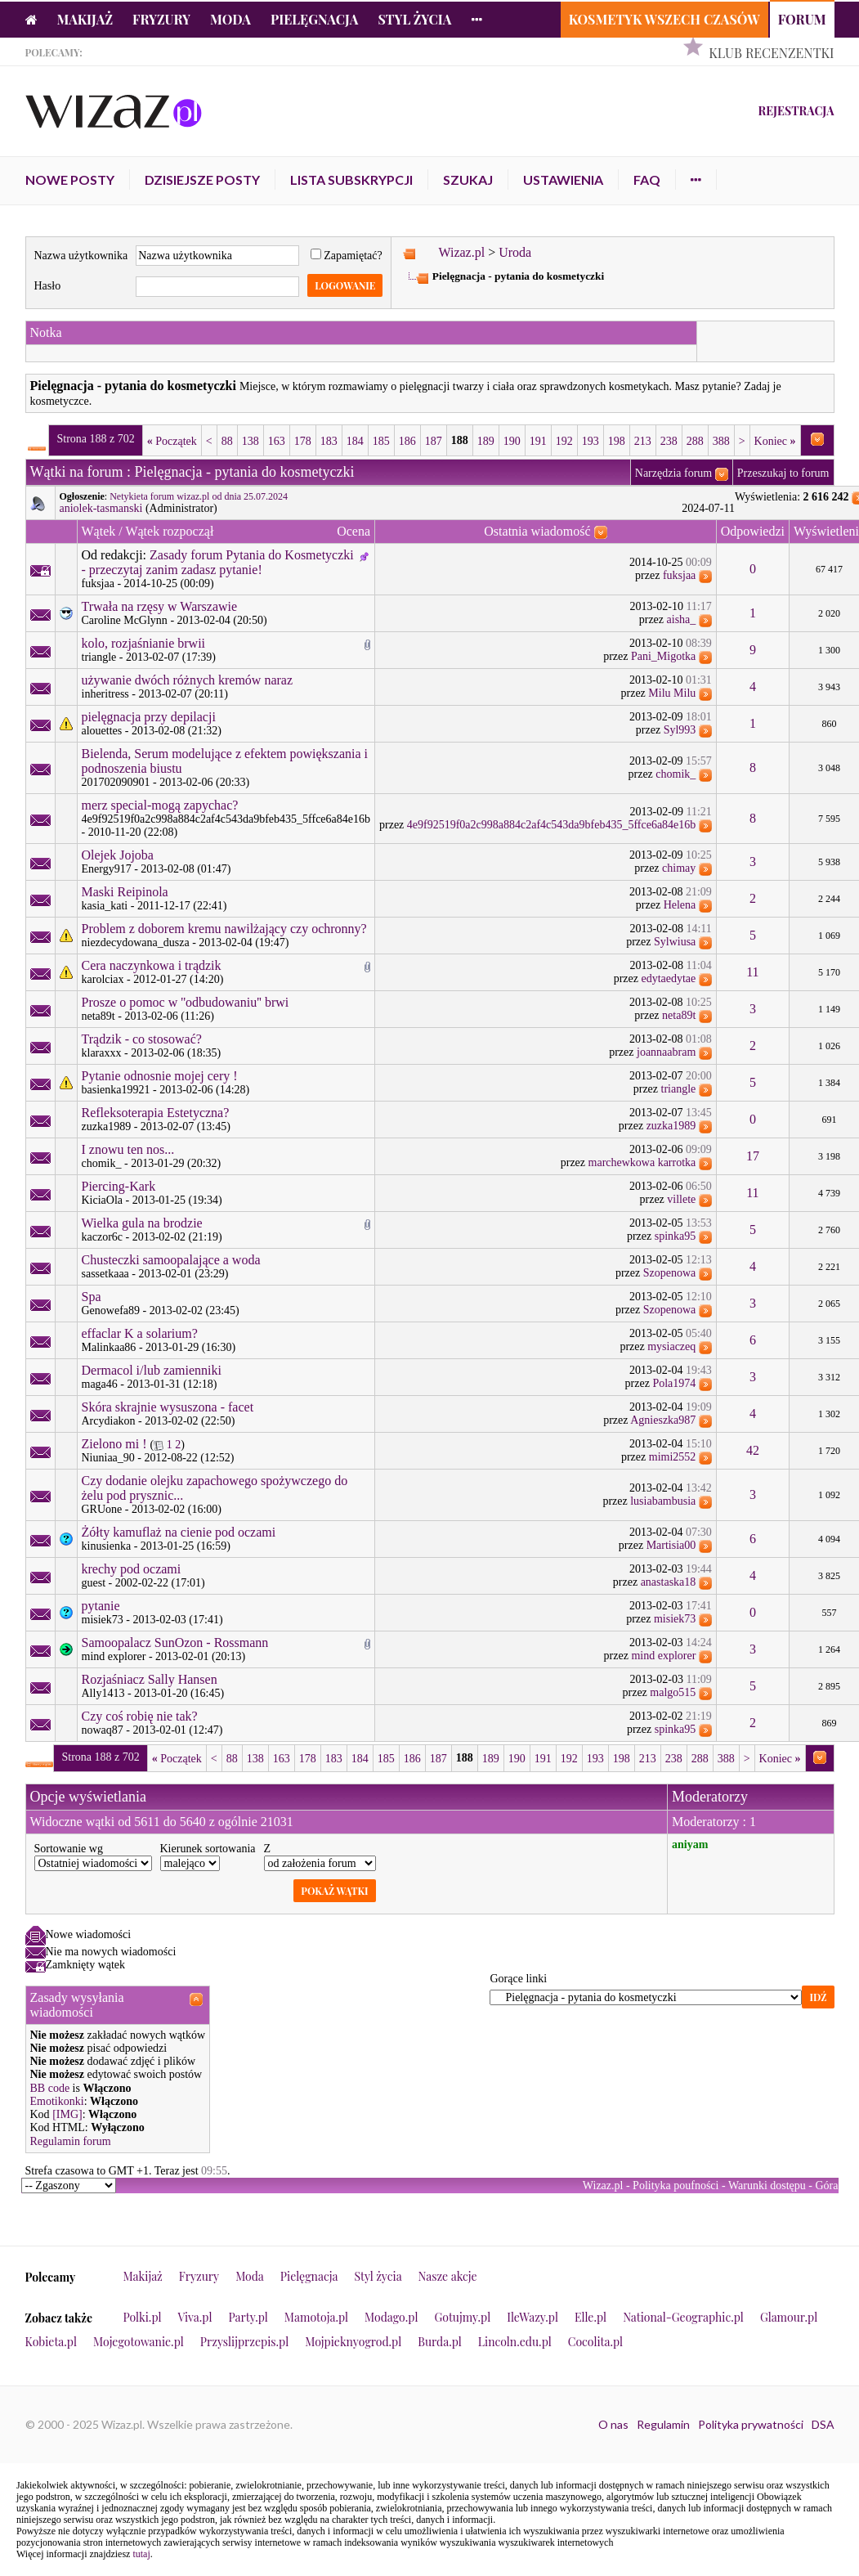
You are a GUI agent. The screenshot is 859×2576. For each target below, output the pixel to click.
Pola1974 (674, 1383)
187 (433, 441)
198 (616, 441)
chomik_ (675, 774)
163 (276, 441)
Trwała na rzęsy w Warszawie (160, 606)
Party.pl (247, 2317)
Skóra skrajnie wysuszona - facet (168, 1407)
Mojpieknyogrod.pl (353, 2341)
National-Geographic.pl (683, 2317)
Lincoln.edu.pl (515, 2341)
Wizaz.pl (461, 252)
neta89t (98, 1016)
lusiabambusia (663, 1501)
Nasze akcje (447, 2276)
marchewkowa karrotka (642, 1162)
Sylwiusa (675, 942)
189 (485, 441)
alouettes (102, 731)
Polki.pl (142, 2317)
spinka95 (675, 1236)
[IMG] (67, 2114)
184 (355, 441)
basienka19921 (116, 1090)
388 (721, 441)
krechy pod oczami (131, 1569)
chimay (679, 868)
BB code (50, 2088)
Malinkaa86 (109, 1347)
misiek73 (102, 1619)
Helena (680, 905)
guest (94, 1583)
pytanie (101, 1606)
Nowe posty (69, 179)
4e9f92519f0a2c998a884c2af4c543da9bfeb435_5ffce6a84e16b (226, 819)
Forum (802, 19)
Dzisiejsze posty (202, 179)
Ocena (353, 531)
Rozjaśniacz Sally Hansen (149, 1679)
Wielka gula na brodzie (142, 1223)
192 (564, 441)
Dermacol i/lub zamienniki (152, 1370)
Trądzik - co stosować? (142, 1039)
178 (302, 441)
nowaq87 (102, 1730)
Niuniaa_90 (108, 1458)
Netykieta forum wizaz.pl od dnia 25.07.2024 (199, 496)
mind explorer (114, 1656)
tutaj (141, 2554)
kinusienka (107, 1546)
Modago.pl (391, 2317)
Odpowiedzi (753, 531)
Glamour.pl (788, 2317)
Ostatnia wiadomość (537, 531)
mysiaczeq (671, 1346)
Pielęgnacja (314, 19)
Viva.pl (195, 2317)
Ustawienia (563, 179)
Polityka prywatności (750, 2424)
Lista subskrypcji (351, 179)
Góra (827, 2185)
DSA (823, 2424)
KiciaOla (102, 1200)
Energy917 (107, 869)
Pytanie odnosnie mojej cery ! (160, 1076)
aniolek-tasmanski (101, 508)
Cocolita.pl (595, 2341)
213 (642, 441)
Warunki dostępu (767, 2185)
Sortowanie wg (68, 1848)
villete (681, 1199)
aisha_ (681, 619)
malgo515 (673, 1692)
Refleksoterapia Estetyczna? (156, 1113)
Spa (91, 1297)
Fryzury (161, 19)
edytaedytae (668, 978)
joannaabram (666, 1052)
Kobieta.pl (51, 2341)
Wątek (99, 531)
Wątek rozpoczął (169, 531)
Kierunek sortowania (208, 1848)
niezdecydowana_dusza (136, 942)
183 (329, 441)
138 (250, 441)
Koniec (775, 441)
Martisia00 (671, 1545)
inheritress (105, 694)
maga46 (100, 1384)
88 (227, 441)
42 (752, 1450)
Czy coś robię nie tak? (140, 1716)
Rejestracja (796, 111)
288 (695, 441)
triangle (99, 657)
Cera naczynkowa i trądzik (151, 965)
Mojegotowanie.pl (138, 2341)
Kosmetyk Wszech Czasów (664, 19)
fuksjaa (98, 583)
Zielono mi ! (114, 1444)
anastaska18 (668, 1582)
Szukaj (468, 179)
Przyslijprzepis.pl (244, 2341)
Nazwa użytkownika (81, 255)
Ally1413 (103, 1693)
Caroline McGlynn (125, 620)
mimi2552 (672, 1457)
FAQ (646, 179)
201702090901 (116, 782)
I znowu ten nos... (128, 1149)
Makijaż (85, 19)
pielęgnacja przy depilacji (149, 717)
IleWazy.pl (532, 2317)
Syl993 (680, 730)
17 (752, 1156)
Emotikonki (57, 2101)
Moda (230, 19)
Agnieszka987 (663, 1420)
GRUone (102, 1509)
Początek (172, 441)
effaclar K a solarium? (140, 1333)
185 (381, 441)
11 (752, 972)
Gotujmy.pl (462, 2317)
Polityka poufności (675, 2185)
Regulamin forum (70, 2141)
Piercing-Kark (119, 1186)
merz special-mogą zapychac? (160, 805)
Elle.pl (590, 2317)
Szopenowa (669, 1273)
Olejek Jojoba (118, 855)
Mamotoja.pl (316, 2317)
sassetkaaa (105, 1274)
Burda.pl (440, 2341)
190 (512, 441)
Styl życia (414, 19)
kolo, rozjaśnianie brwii (144, 643)
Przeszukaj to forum (783, 473)
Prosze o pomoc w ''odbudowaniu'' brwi (185, 1002)
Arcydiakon (109, 1421)
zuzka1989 (107, 1126)
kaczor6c (102, 1237)
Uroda (515, 252)
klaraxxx (102, 1053)
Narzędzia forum (673, 473)
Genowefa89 (111, 1310)
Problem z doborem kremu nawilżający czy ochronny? (224, 929)
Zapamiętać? (347, 255)
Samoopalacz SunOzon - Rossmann (175, 1642)
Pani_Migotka (663, 656)
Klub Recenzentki (771, 52)
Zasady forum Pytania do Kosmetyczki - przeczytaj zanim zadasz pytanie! (218, 562)
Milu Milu (672, 693)
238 (669, 441)
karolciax (103, 979)
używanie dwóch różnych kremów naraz (187, 680)
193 (590, 441)
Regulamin (663, 2424)
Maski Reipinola (125, 892)
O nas (613, 2424)
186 (407, 441)
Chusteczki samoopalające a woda (171, 1260)
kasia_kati (105, 906)
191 (538, 441)
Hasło (47, 286)
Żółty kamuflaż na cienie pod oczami (179, 1532)
